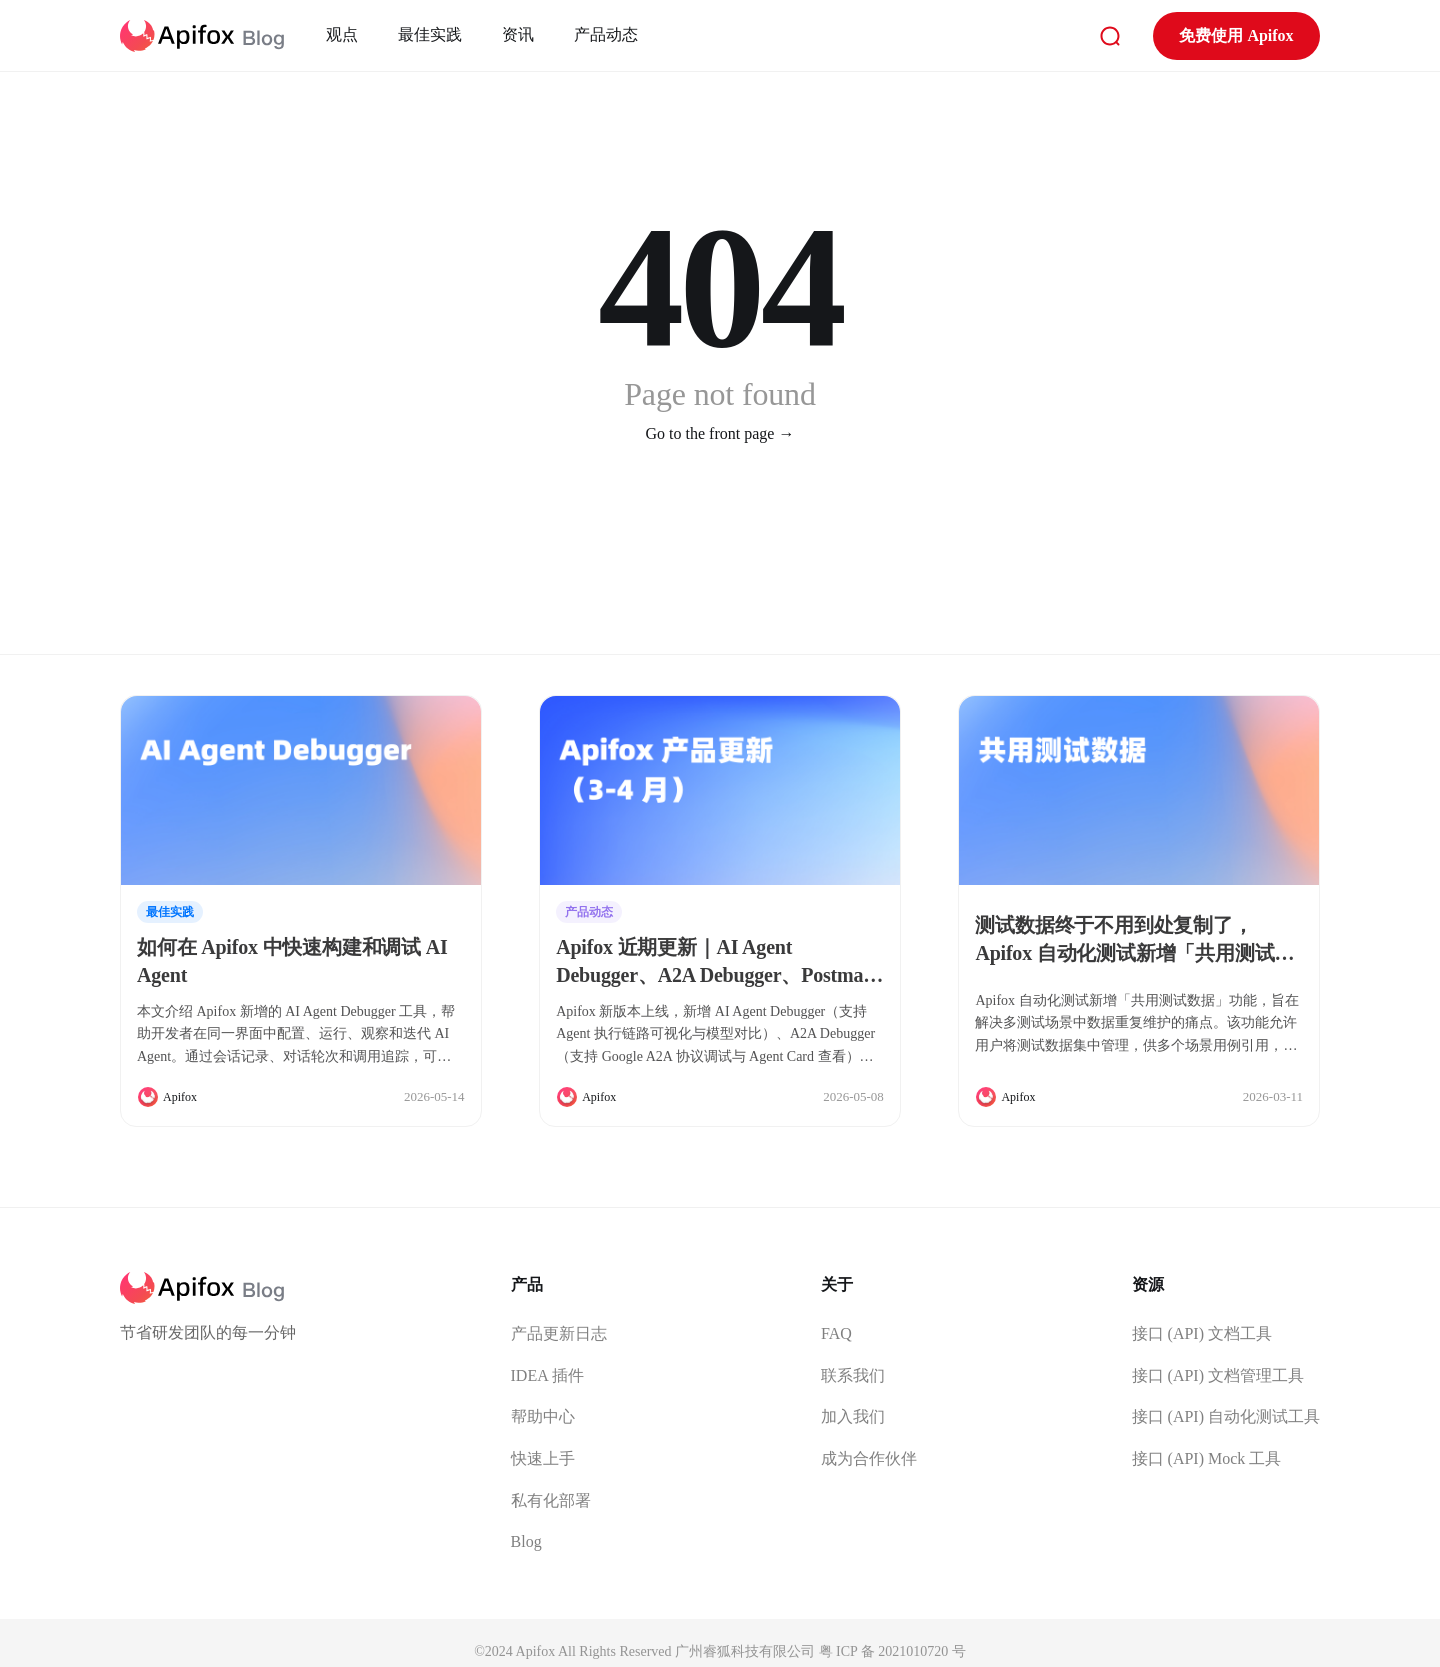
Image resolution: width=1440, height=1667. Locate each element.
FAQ (836, 1333)
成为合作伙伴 (869, 1458)
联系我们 (853, 1375)
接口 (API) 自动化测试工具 (1226, 1416)
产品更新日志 (559, 1333)
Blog (526, 1541)
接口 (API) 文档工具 (1202, 1333)
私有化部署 (551, 1500)
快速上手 (543, 1458)
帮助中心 (543, 1416)
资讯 (518, 34)
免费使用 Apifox (1236, 35)
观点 (342, 34)
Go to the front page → (720, 433)
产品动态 (606, 34)
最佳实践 (430, 34)
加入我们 (853, 1416)
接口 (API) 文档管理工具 (1218, 1375)
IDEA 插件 (547, 1375)
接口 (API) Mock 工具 (1207, 1458)
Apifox (180, 1097)
